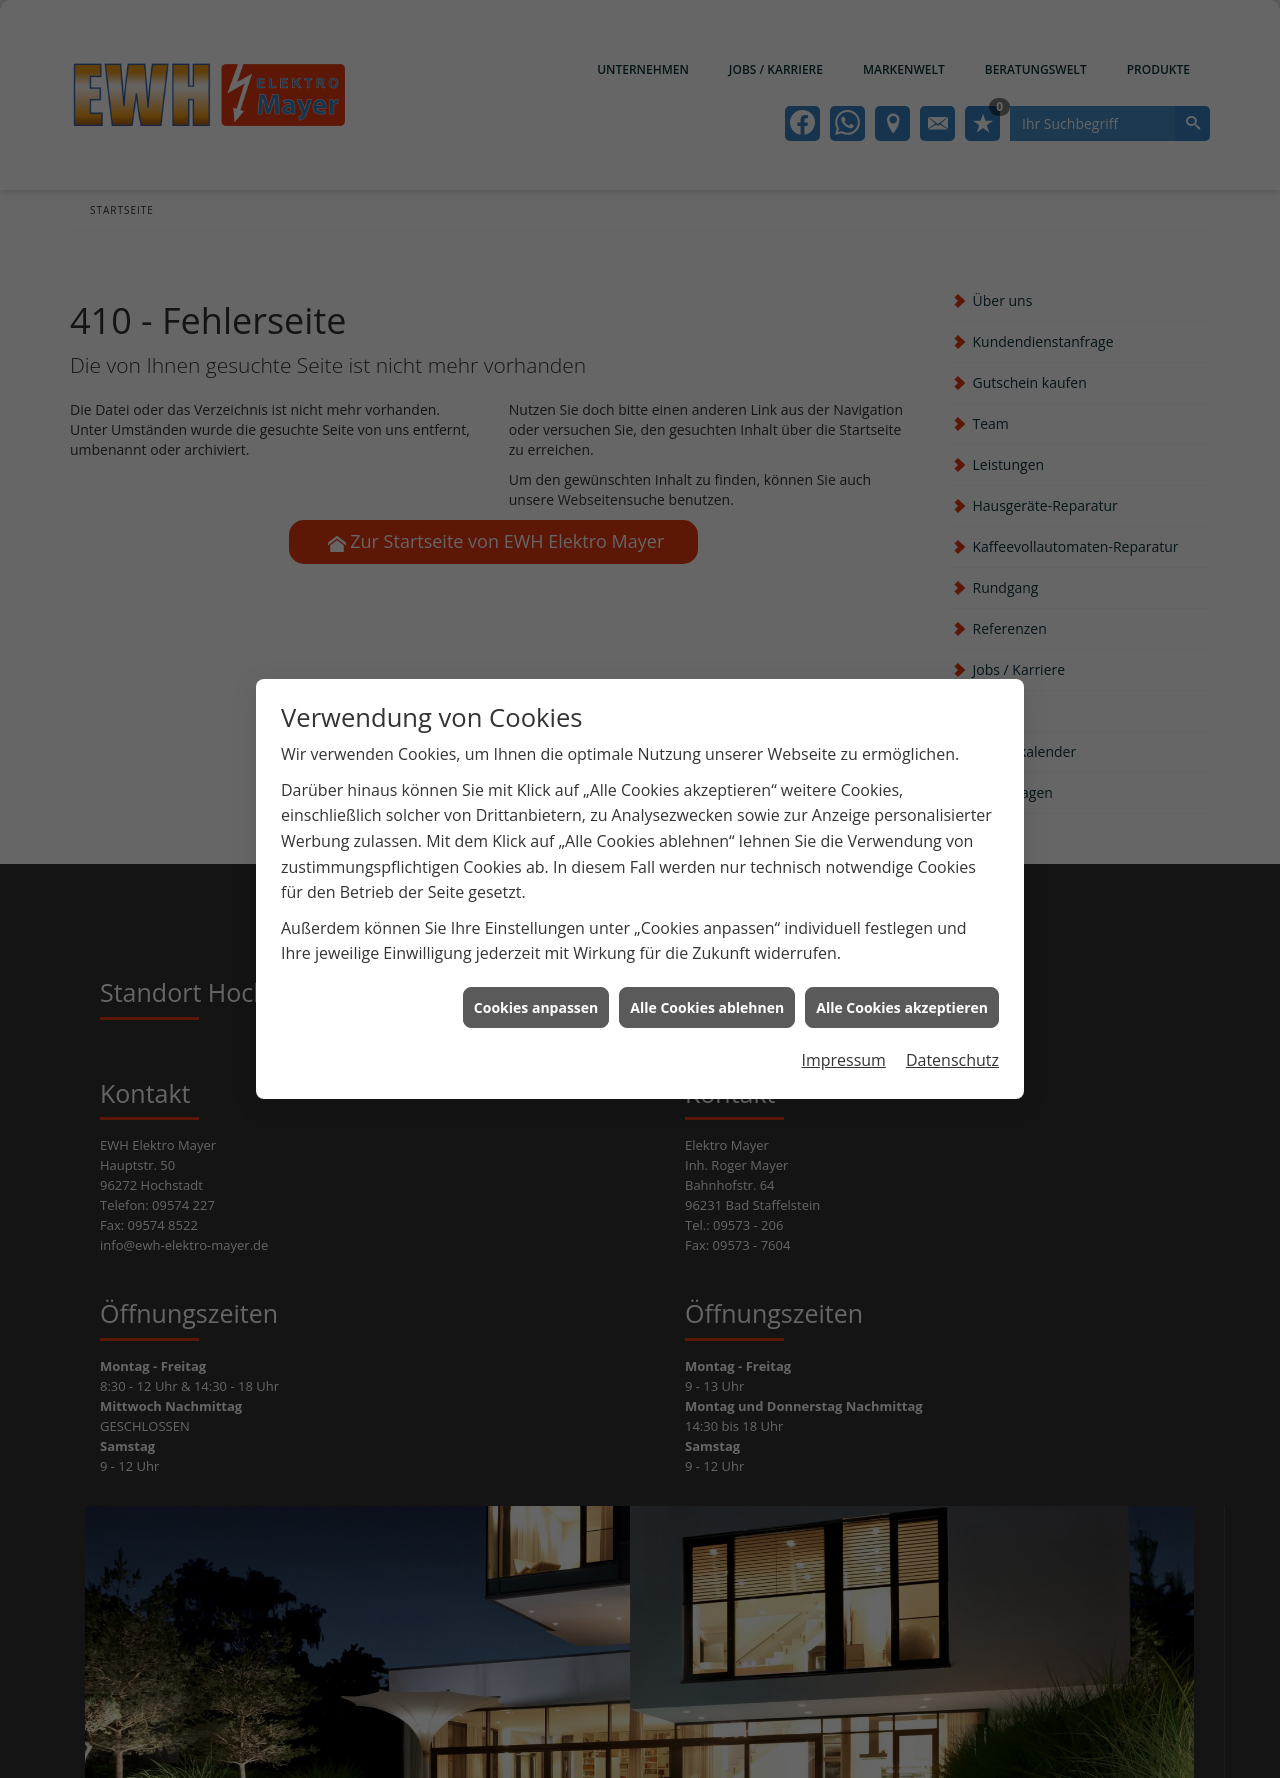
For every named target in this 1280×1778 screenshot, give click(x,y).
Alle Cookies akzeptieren (902, 986)
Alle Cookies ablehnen (707, 986)
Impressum (843, 1040)
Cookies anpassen (536, 986)
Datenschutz (952, 1040)
